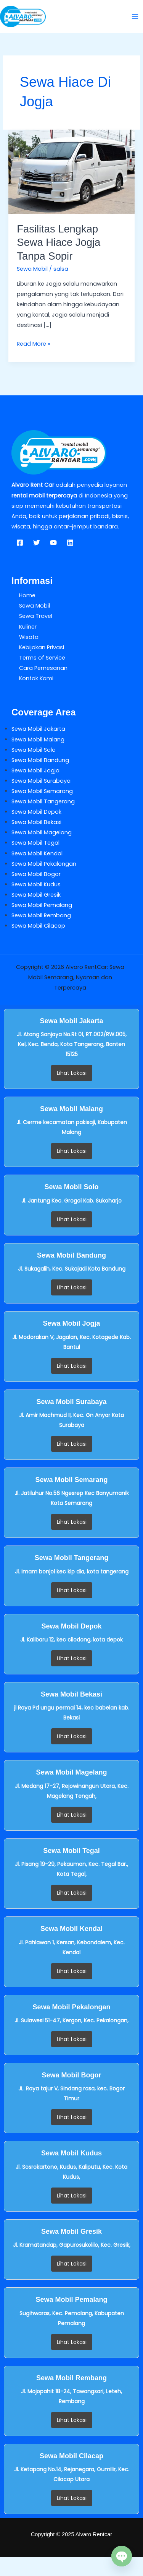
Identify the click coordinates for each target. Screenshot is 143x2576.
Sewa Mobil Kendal (37, 853)
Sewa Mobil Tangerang (43, 801)
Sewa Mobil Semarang (42, 791)
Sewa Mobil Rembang (41, 915)
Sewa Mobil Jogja (35, 770)
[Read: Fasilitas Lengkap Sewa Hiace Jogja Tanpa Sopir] (71, 171)
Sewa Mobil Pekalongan (43, 864)
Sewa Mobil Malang (37, 739)
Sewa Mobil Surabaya (41, 781)
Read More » (33, 343)
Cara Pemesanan (43, 668)
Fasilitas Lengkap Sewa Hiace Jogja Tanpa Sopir (58, 242)
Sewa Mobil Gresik (36, 895)
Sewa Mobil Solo (33, 750)
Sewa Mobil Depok (36, 812)
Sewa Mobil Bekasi (36, 822)
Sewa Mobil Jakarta (38, 729)
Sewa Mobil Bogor (36, 874)
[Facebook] (19, 542)
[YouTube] (53, 542)
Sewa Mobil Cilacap (38, 926)
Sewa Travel (35, 616)
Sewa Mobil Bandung (40, 760)
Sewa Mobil (32, 269)
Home (27, 595)
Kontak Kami (36, 678)
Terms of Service (42, 657)
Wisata (29, 637)
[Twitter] (36, 542)
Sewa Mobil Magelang (41, 832)
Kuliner (28, 627)
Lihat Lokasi (72, 1073)
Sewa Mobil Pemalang (41, 905)
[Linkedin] (70, 542)
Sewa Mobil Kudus (36, 884)
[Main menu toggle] (135, 16)
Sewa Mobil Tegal (35, 843)
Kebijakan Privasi (41, 647)
